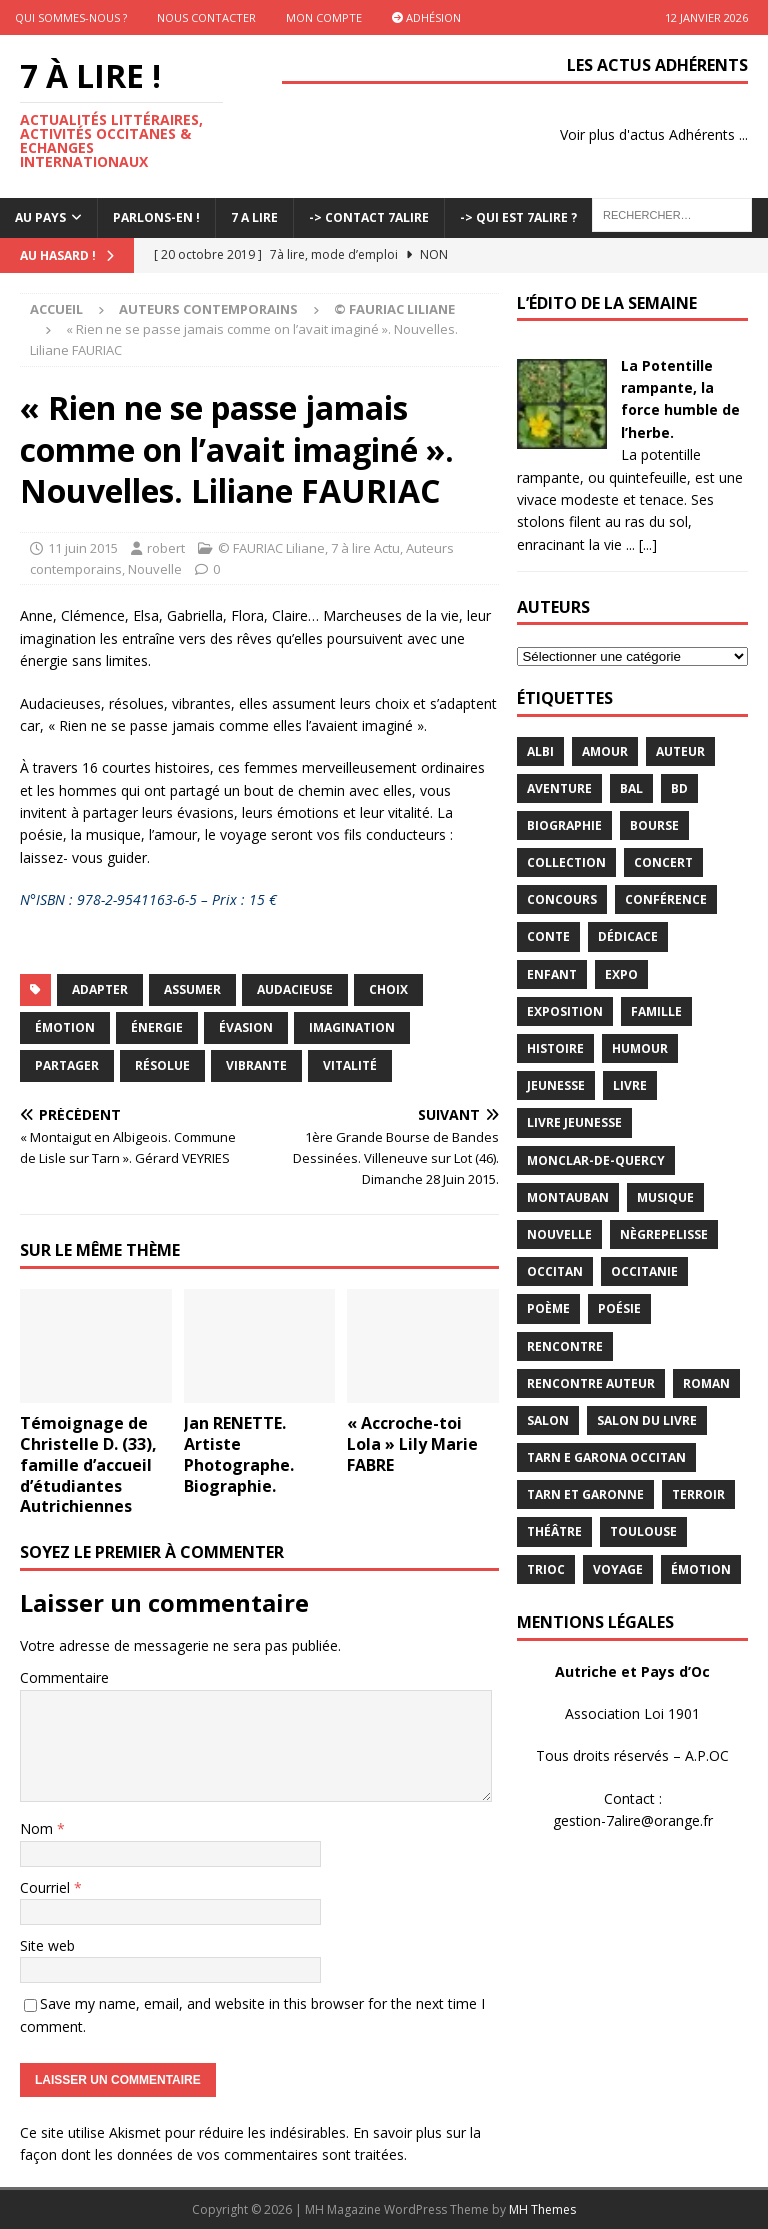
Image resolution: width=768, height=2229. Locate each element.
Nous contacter (206, 17)
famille (656, 1011)
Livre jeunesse (574, 1122)
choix (388, 989)
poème (548, 1308)
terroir (698, 1494)
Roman (706, 1383)
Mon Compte (324, 17)
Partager (67, 1065)
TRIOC (546, 1569)
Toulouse (643, 1531)
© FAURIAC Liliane (271, 548)
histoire (555, 1048)
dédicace (628, 936)
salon (548, 1420)
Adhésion (426, 17)
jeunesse (556, 1085)
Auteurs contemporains (208, 309)
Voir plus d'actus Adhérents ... (654, 134)
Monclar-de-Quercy (596, 1160)
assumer (192, 989)
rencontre (565, 1346)
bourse (654, 825)
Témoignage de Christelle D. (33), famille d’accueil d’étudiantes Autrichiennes (88, 1464)
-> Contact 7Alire (369, 217)
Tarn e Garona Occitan (606, 1457)
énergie (157, 1027)
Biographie (564, 825)
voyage (618, 1569)
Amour (605, 751)
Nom (38, 1828)
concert (663, 862)
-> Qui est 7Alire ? (518, 217)
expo (621, 974)
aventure (559, 788)
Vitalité (350, 1065)
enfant (552, 974)
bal (631, 788)
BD (679, 788)
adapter (100, 989)
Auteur (680, 751)
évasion (246, 1027)
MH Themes (542, 2209)
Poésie (619, 1308)
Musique (665, 1197)
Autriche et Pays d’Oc (632, 1671)
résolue (162, 1065)
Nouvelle (155, 569)
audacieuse (295, 989)
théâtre (554, 1531)
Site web (47, 1945)
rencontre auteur (591, 1383)
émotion (65, 1027)
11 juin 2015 (83, 548)
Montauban (568, 1197)
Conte (548, 936)
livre (630, 1085)
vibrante (256, 1065)
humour (640, 1048)
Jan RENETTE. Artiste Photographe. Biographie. (239, 1454)
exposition (565, 1011)
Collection (566, 862)
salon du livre (647, 1420)
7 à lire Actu (365, 548)
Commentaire (64, 1677)
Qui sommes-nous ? (71, 17)
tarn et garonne (585, 1494)
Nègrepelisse (664, 1234)
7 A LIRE (254, 217)
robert (166, 548)
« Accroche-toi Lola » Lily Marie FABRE (412, 1444)
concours (562, 899)
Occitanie (644, 1271)
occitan (555, 1271)
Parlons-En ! (156, 217)
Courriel (47, 1887)
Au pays (40, 217)
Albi (540, 751)
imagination (352, 1027)
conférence (666, 899)
